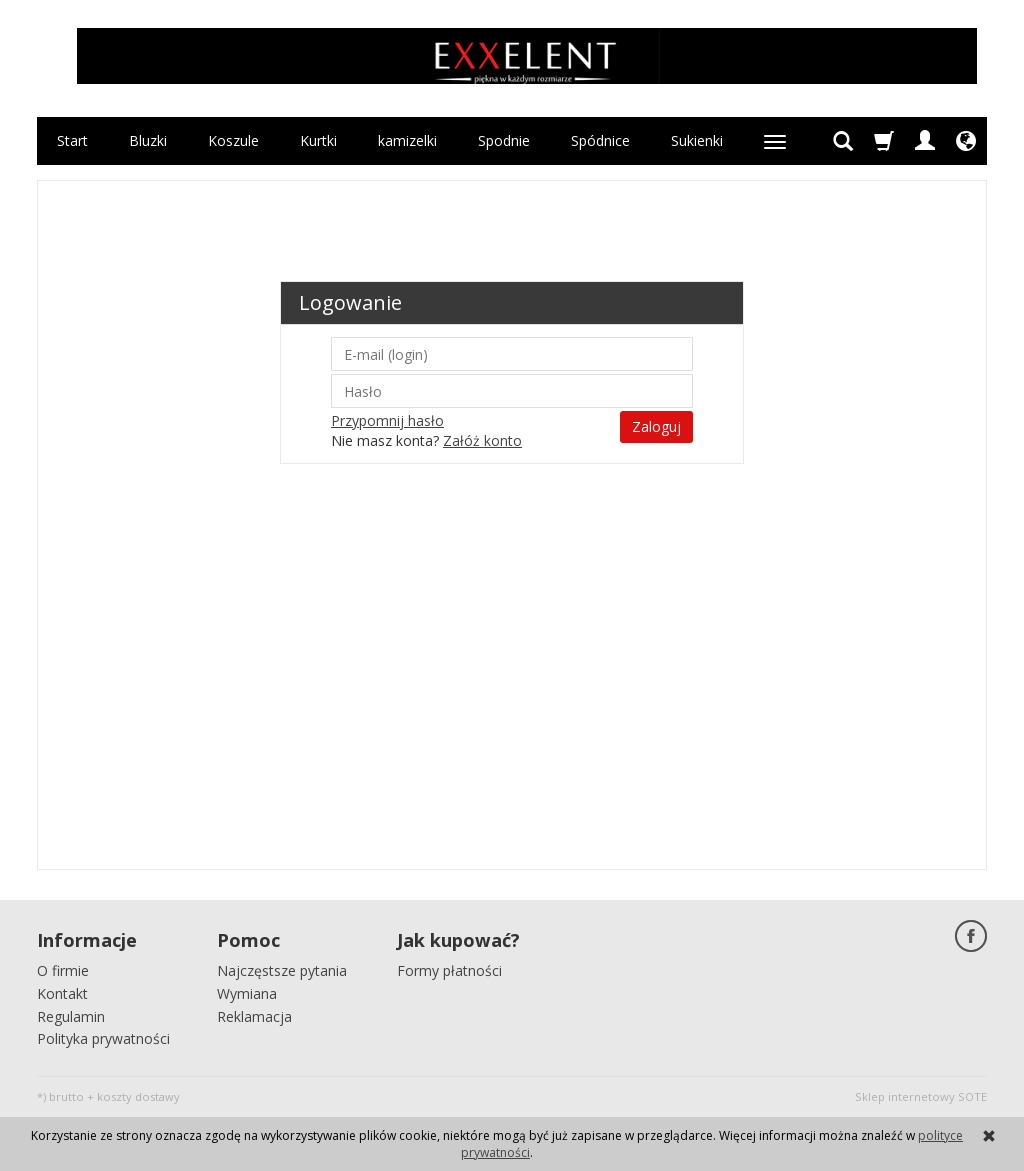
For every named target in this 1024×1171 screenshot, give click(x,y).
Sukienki (697, 140)
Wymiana (247, 993)
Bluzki (148, 140)
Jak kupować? (458, 940)
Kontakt (62, 993)
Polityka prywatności (103, 1038)
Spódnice (600, 140)
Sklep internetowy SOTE (921, 1096)
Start (72, 140)
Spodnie (504, 140)
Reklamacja (254, 1016)
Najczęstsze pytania (282, 970)
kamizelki (407, 140)
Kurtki (318, 140)
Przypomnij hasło (387, 420)
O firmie (63, 970)
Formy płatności (449, 970)
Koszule (233, 140)
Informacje (87, 940)
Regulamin (71, 1016)
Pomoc (248, 940)
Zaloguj (656, 426)
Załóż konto (482, 440)
